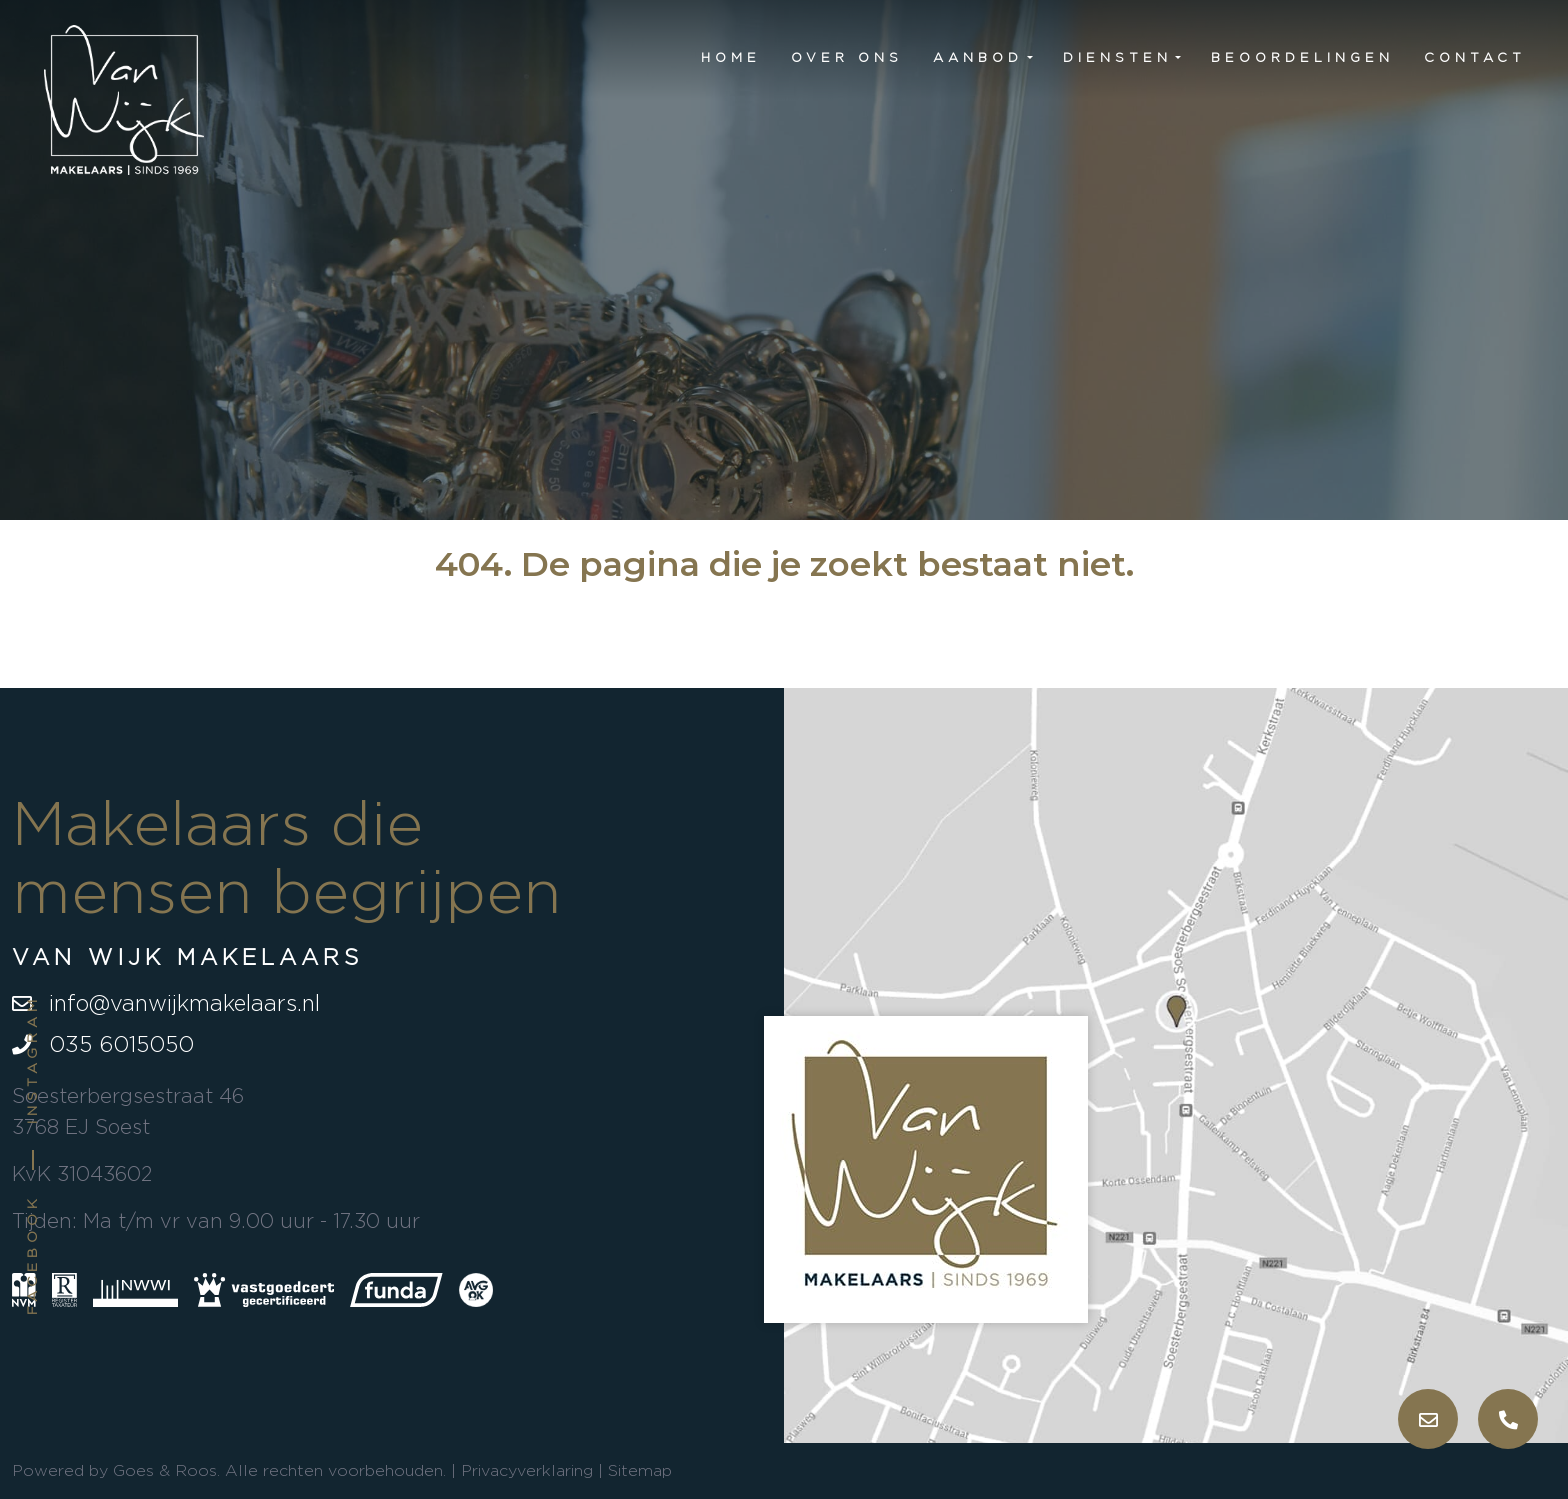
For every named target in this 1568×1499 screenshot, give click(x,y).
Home (731, 57)
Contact (1475, 57)
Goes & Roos (165, 1470)
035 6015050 (103, 1044)
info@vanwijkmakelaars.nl (166, 1003)
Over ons (847, 57)
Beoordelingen (1302, 57)
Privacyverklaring (527, 1470)
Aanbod (978, 57)
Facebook (31, 1254)
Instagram (31, 1059)
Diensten (1117, 57)
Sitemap (640, 1470)
